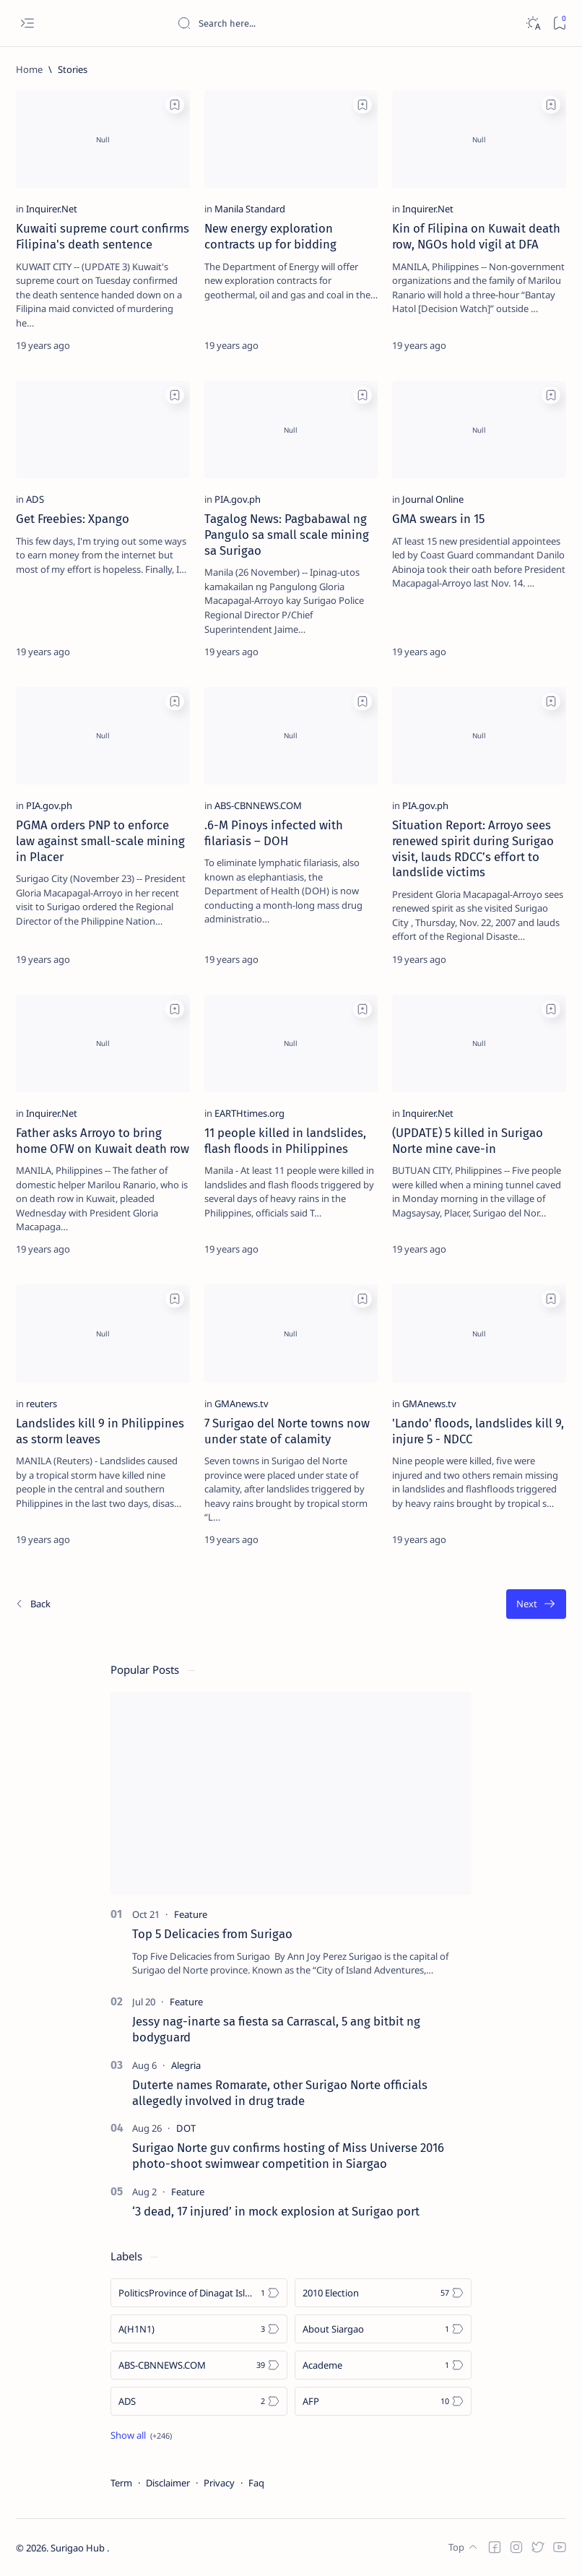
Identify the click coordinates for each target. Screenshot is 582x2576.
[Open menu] (27, 23)
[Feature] (190, 1914)
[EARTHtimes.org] (249, 1113)
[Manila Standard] (249, 208)
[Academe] (383, 2365)
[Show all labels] (141, 2435)
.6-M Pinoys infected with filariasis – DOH (273, 833)
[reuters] (41, 1403)
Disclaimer (168, 2482)
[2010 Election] (383, 2292)
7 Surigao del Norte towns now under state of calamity (287, 1431)
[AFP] (383, 2401)
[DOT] (186, 2128)
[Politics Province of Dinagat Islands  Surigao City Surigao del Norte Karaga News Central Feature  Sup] (198, 2292)
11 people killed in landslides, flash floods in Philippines (285, 1140)
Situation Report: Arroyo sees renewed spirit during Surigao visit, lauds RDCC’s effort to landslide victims (473, 848)
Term (121, 2482)
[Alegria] (186, 2065)
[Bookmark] (559, 23)
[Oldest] (536, 1604)
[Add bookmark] (175, 105)
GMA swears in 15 (438, 518)
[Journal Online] (433, 499)
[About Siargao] (383, 2328)
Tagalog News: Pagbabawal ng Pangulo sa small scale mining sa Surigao (286, 534)
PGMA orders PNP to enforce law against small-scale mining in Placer (100, 841)
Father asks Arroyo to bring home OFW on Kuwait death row (102, 1140)
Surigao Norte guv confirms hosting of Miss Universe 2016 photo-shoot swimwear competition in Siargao (288, 2155)
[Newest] (32, 1604)
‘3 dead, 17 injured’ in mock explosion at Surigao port (276, 2211)
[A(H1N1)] (198, 2328)
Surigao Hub (79, 2547)
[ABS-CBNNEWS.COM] (258, 805)
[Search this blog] (285, 23)
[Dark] (532, 23)
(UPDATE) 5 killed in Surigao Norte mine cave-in (467, 1140)
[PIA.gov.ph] (237, 499)
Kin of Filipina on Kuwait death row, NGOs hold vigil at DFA (476, 236)
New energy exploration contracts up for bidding (270, 236)
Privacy (219, 2482)
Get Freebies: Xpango (72, 518)
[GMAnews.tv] (241, 1403)
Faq (256, 2482)
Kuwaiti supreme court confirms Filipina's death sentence (102, 236)
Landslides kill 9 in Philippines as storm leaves (100, 1431)
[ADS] (35, 499)
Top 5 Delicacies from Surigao (212, 1934)
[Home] (29, 69)
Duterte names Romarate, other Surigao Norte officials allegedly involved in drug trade (279, 2093)
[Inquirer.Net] (51, 208)
